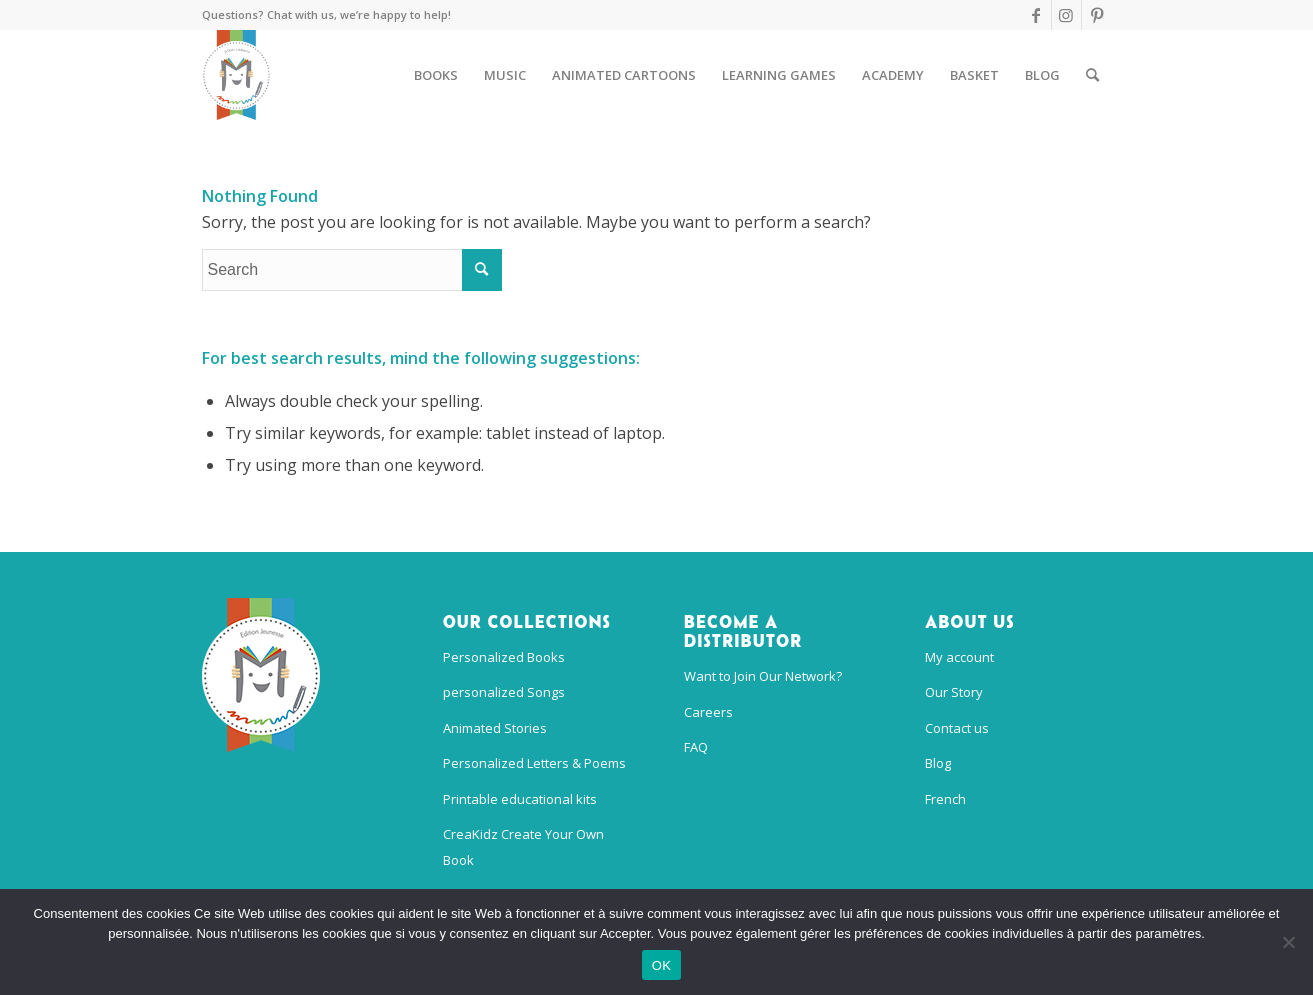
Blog (938, 763)
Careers (708, 712)
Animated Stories (495, 728)
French (945, 799)
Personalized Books (504, 657)
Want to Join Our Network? (763, 676)
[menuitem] (436, 75)
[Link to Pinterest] (1097, 15)
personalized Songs (504, 692)
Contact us (957, 728)
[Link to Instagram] (1066, 15)
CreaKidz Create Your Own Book (523, 847)
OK (661, 965)
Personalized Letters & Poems (534, 763)
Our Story (954, 692)
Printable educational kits (520, 799)
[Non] (1288, 942)
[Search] (1092, 75)
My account (959, 657)
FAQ (696, 747)
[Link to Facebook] (1036, 15)
